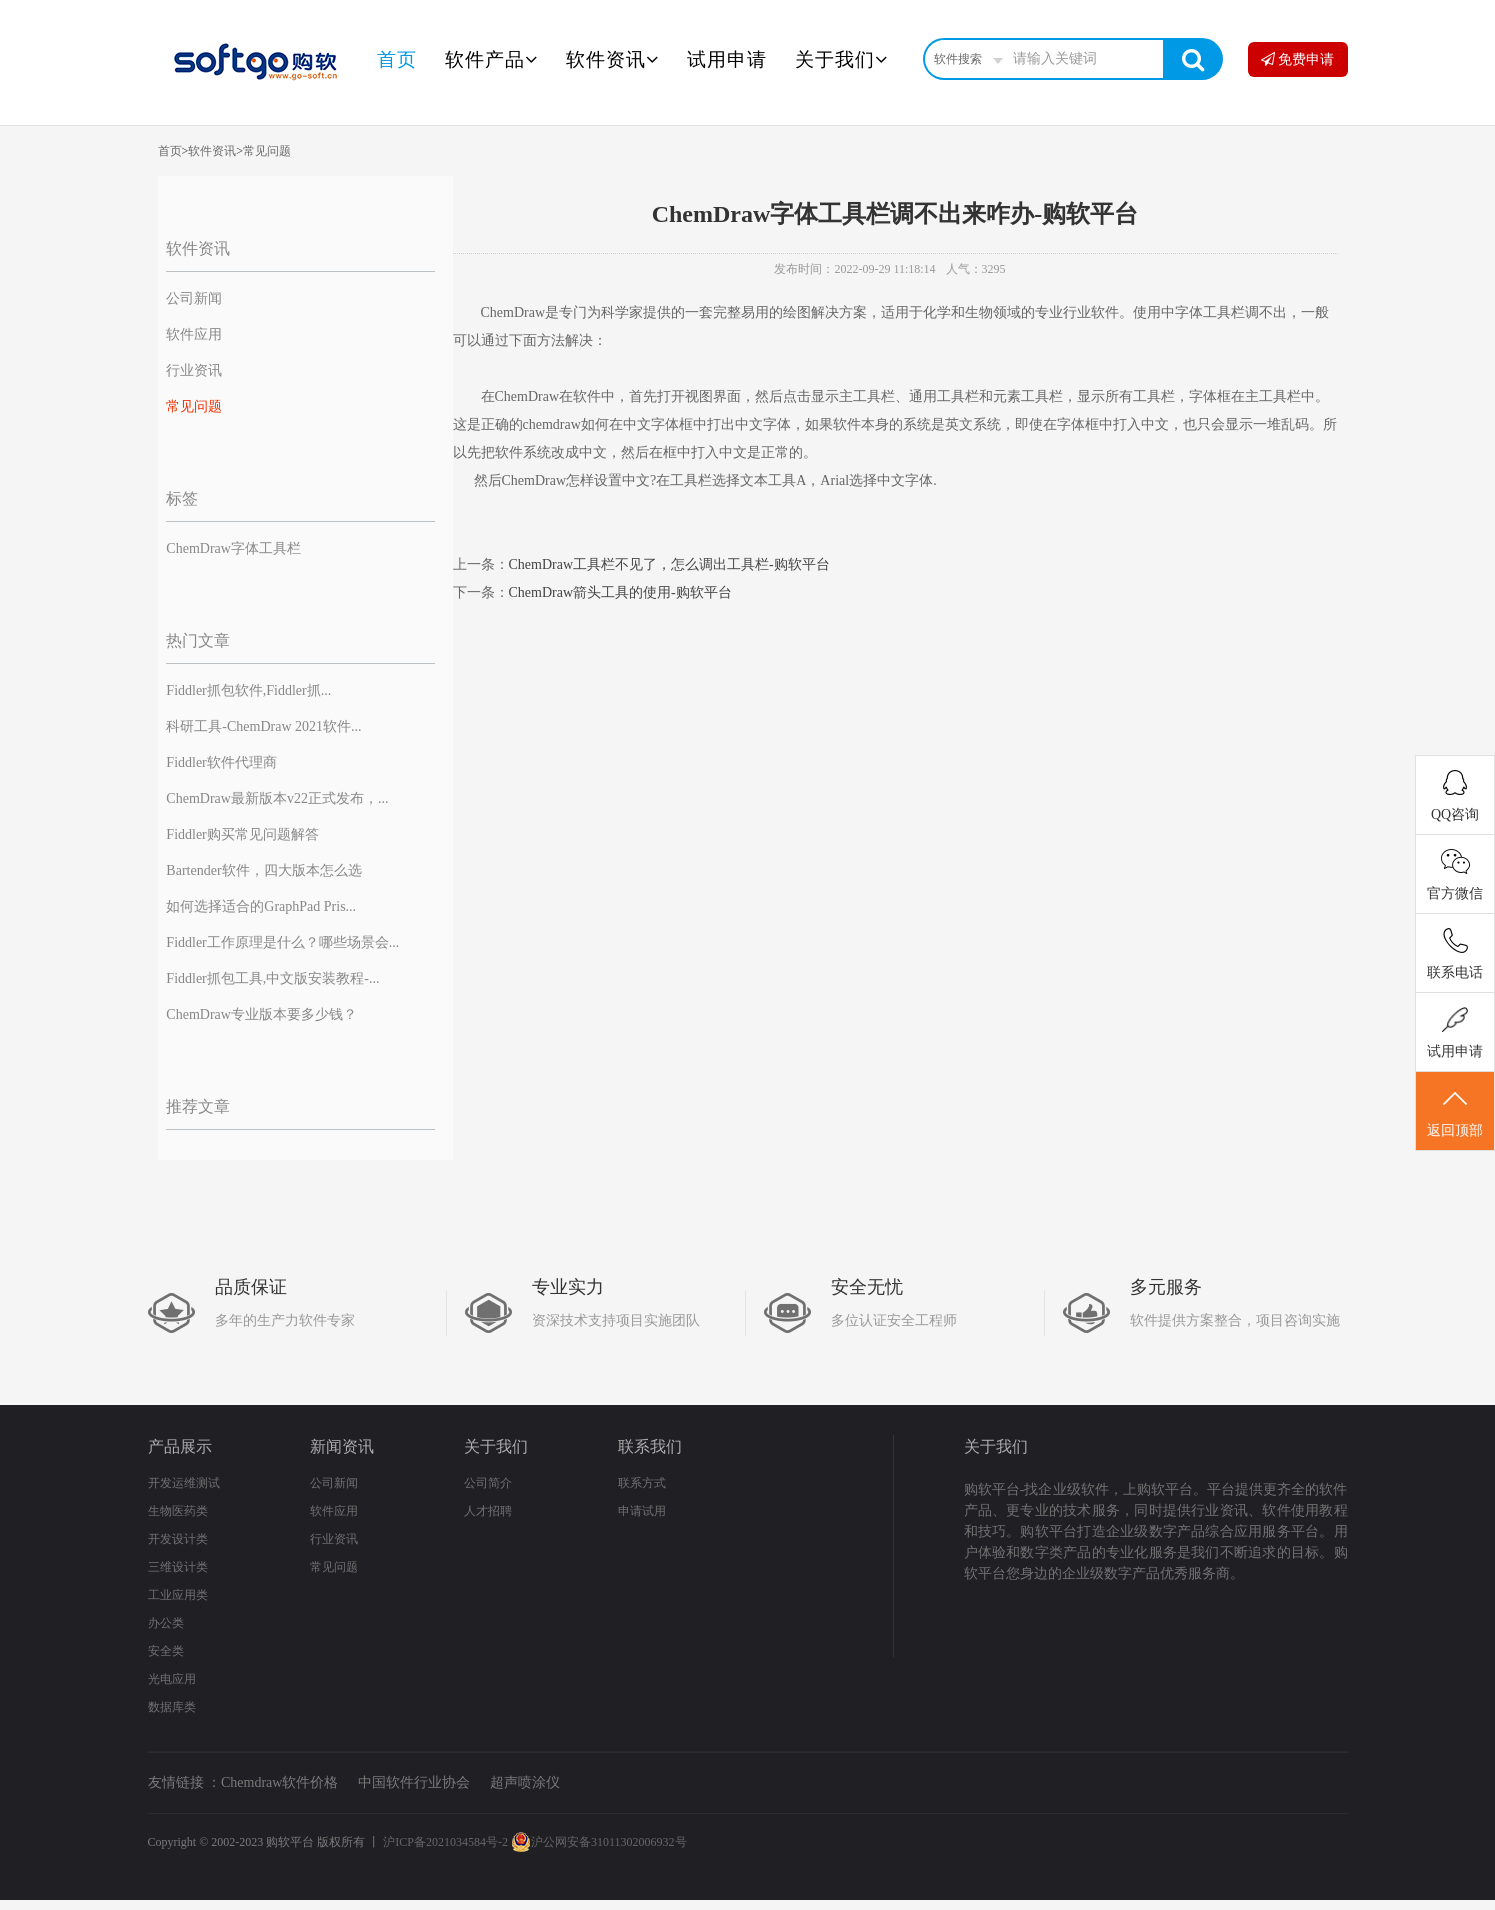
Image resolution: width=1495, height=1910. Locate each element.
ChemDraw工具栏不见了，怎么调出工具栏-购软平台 (669, 564)
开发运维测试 (184, 1483)
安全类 (166, 1651)
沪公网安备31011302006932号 (599, 1842)
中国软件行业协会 (414, 1782)
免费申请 (1298, 59)
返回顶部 (1455, 1112)
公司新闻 (194, 298)
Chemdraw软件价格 (279, 1782)
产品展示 (180, 1446)
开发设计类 (178, 1539)
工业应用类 (178, 1595)
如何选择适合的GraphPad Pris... (261, 906)
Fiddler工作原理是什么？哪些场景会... (282, 942)
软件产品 (491, 59)
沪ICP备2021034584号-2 (445, 1842)
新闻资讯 (342, 1446)
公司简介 (488, 1483)
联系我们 (650, 1446)
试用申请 (727, 59)
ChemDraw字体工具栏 (233, 548)
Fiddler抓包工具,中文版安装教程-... (272, 978)
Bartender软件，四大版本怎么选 (263, 870)
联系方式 (642, 1483)
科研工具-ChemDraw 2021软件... (263, 726)
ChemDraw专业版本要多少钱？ (261, 1014)
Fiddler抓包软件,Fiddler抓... (248, 690)
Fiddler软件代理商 (221, 762)
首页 (397, 59)
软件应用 (194, 334)
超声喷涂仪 (525, 1782)
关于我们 (841, 59)
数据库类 (172, 1707)
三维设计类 (178, 1567)
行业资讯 (194, 370)
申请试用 (642, 1511)
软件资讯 (612, 59)
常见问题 (267, 151)
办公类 (166, 1623)
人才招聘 (488, 1511)
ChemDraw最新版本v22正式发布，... (277, 798)
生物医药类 (178, 1511)
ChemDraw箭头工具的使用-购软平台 (620, 592)
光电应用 (172, 1679)
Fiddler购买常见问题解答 (242, 834)
